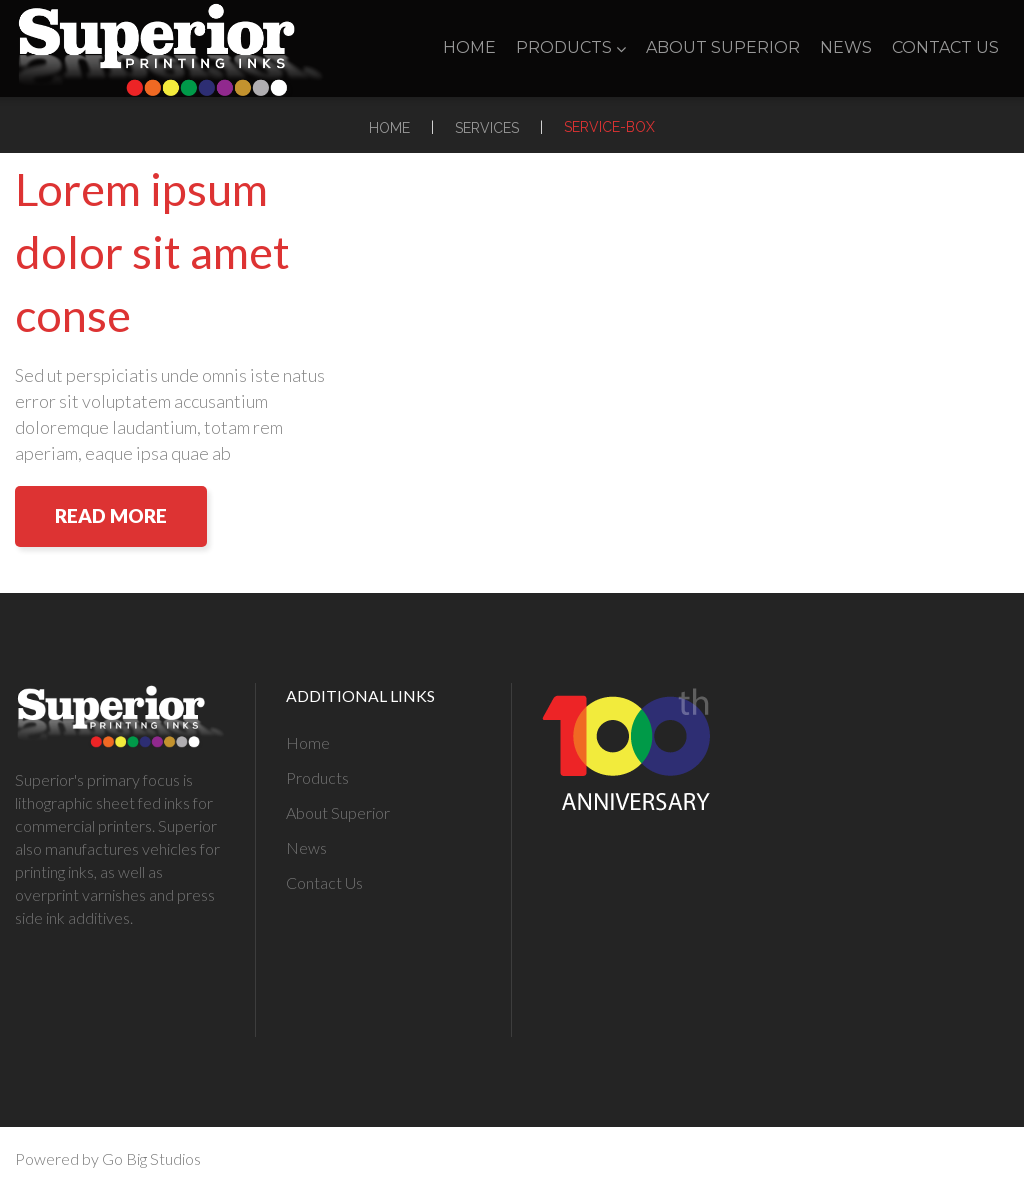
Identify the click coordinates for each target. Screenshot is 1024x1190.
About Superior (723, 47)
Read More (111, 515)
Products (571, 47)
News (846, 47)
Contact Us (945, 47)
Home (469, 47)
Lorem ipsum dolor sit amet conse (152, 252)
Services (487, 128)
